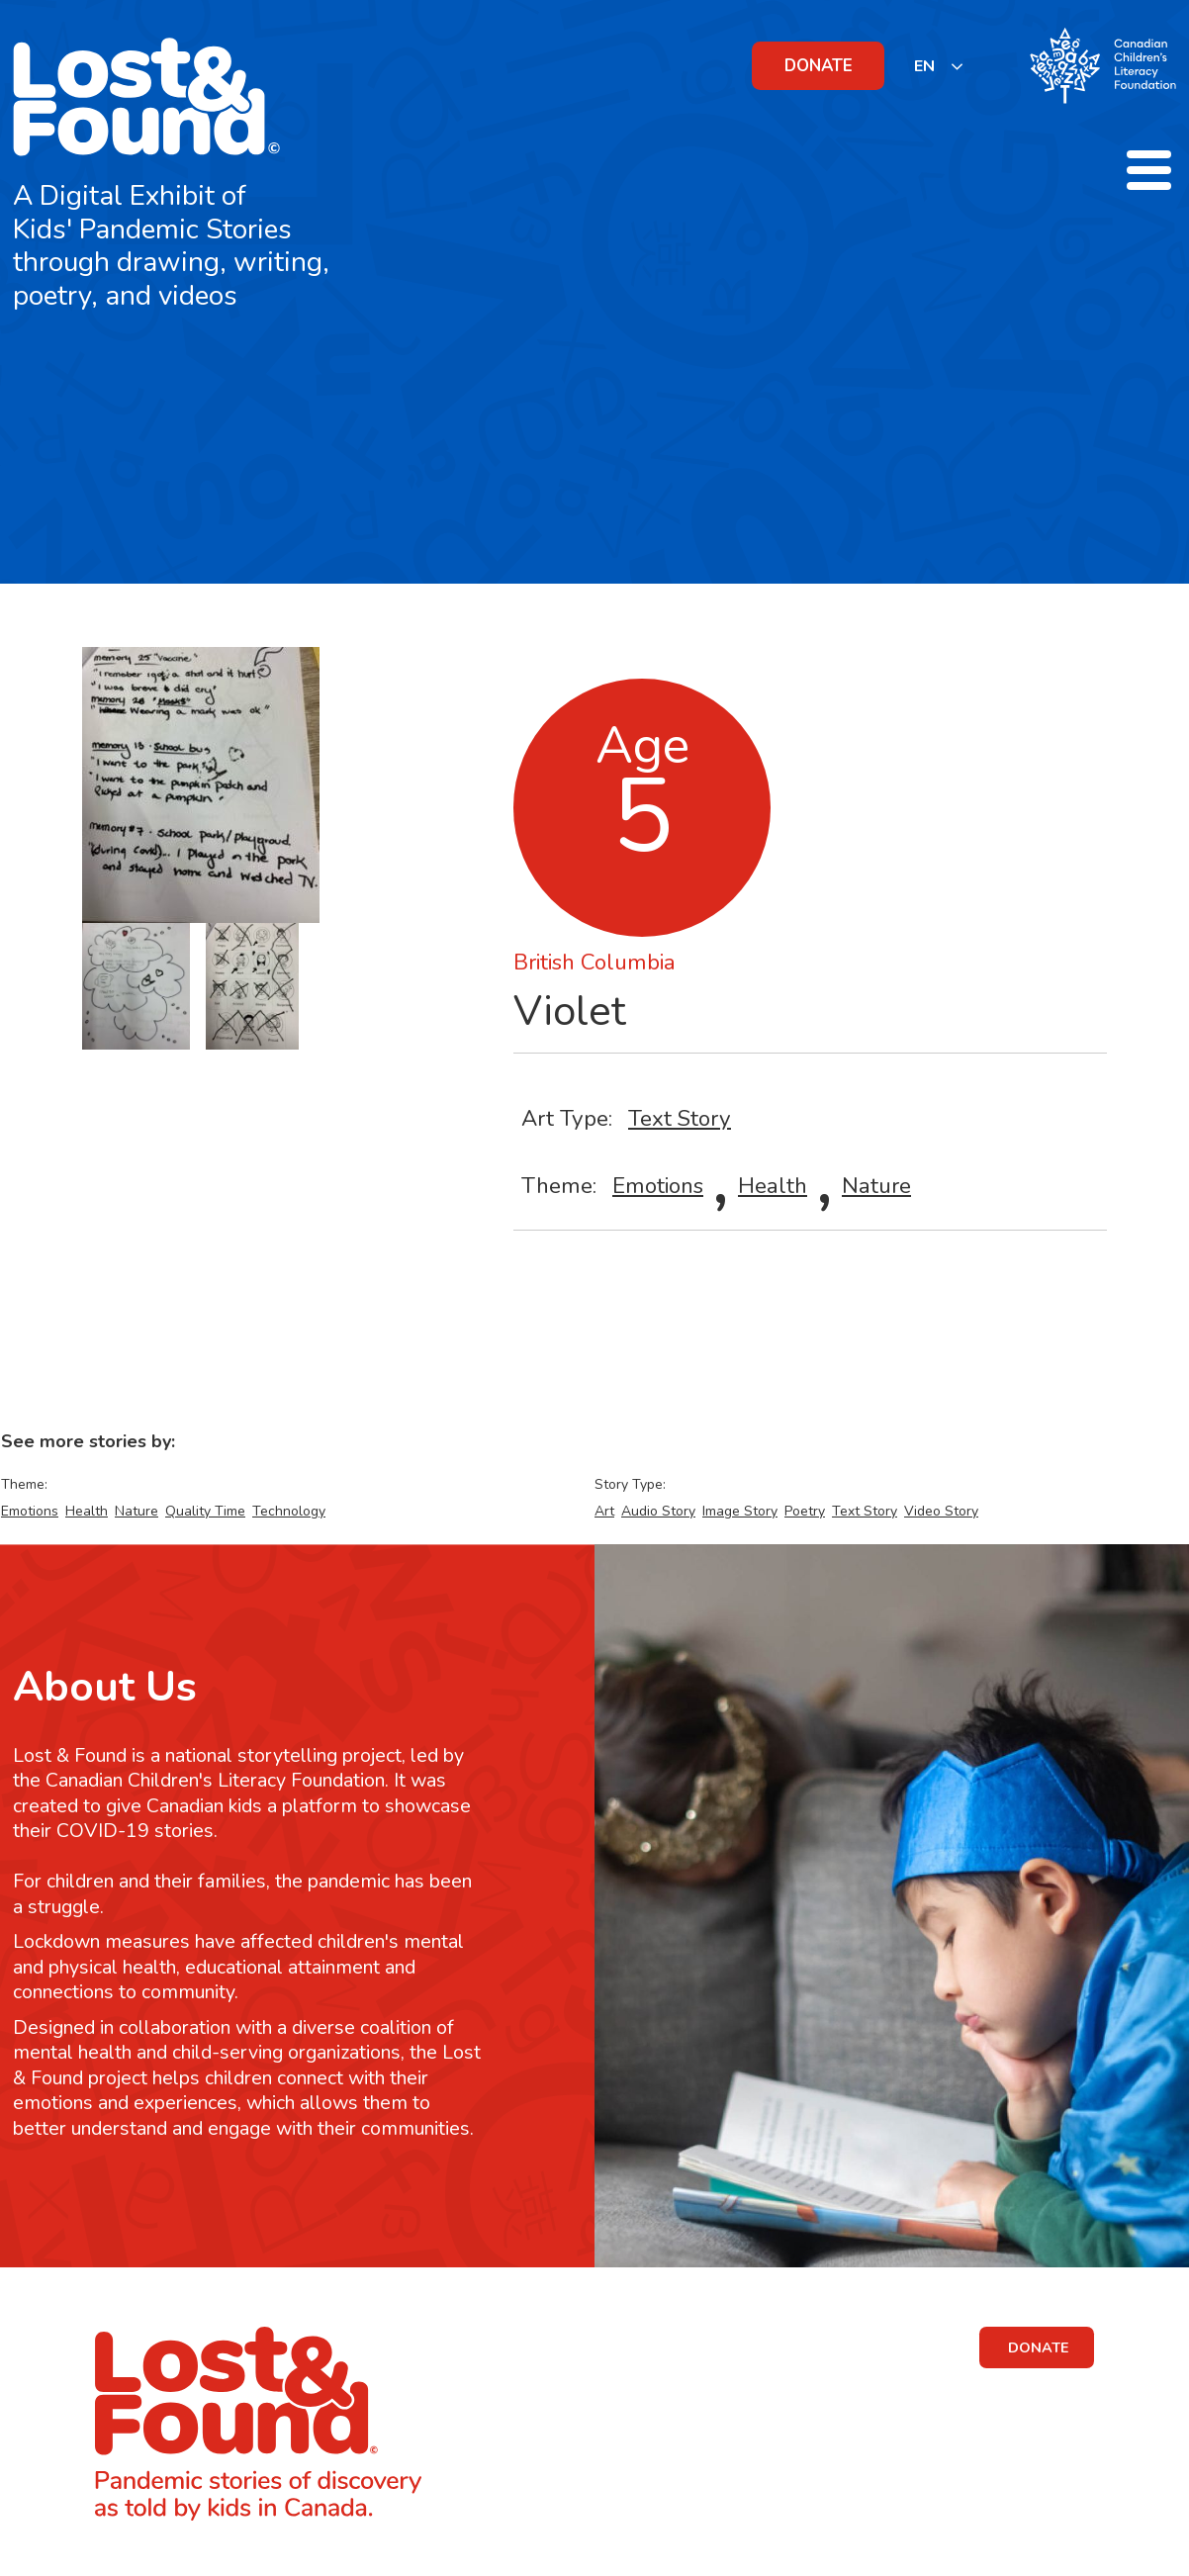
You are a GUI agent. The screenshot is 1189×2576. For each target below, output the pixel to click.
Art (604, 1511)
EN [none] (924, 66)
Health (772, 1185)
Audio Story (658, 1511)
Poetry (804, 1511)
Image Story (739, 1511)
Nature (876, 1185)
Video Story (941, 1511)
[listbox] (939, 65)
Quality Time (205, 1511)
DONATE (818, 65)
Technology (288, 1511)
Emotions (657, 1185)
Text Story (679, 1118)
